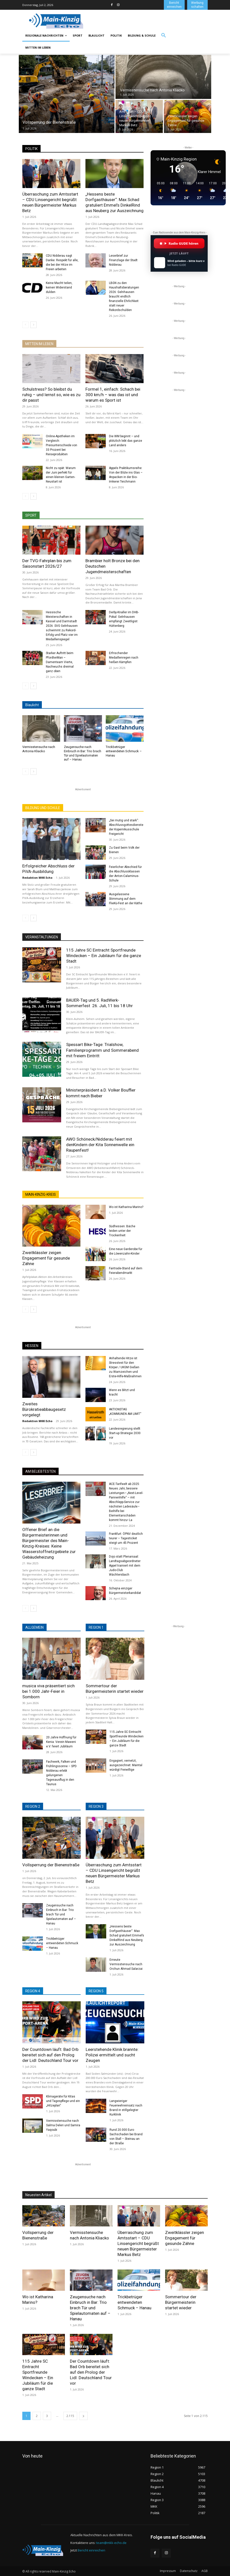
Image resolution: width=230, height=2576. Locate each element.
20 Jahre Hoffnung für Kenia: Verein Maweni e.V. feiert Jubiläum (61, 1742)
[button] (164, 36)
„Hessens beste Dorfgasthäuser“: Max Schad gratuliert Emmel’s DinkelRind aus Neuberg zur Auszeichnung (126, 1935)
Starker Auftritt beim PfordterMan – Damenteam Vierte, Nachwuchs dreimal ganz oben (60, 662)
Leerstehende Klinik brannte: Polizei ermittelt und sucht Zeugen (112, 2055)
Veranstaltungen (41, 937)
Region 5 (96, 1991)
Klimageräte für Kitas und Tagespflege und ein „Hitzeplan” (63, 2101)
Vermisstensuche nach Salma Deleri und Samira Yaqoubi (63, 2125)
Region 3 (96, 1806)
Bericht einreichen (91, 2550)
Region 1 (96, 1627)
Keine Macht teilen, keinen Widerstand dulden (59, 287)
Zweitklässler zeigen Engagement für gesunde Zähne (46, 1258)
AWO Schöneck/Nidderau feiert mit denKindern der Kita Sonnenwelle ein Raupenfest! (100, 1145)
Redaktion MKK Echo (37, 877)
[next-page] (33, 325)
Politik (31, 149)
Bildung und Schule (42, 808)
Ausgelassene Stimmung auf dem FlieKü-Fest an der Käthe (125, 898)
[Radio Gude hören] (179, 243)
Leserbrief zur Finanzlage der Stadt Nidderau (123, 260)
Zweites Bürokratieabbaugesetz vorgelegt (44, 1409)
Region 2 (32, 1806)
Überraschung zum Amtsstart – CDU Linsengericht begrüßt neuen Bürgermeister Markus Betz (114, 1873)
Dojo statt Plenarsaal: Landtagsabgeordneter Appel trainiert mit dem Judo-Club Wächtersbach (125, 1565)
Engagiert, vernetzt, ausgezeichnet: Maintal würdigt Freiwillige (125, 1765)
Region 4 (32, 1991)
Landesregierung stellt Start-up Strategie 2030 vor (125, 1433)
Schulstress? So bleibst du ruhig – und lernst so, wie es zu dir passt (51, 395)
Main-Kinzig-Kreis (40, 1194)
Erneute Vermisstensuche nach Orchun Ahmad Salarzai (126, 1964)
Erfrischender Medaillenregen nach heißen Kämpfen (123, 657)
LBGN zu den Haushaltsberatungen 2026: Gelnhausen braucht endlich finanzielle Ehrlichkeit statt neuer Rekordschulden (124, 296)
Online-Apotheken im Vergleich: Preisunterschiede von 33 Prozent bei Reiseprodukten (61, 445)
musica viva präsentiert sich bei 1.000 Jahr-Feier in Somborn (48, 1691)
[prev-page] (25, 325)
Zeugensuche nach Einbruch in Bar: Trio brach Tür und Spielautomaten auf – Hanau (61, 1914)
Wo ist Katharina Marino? (126, 1207)
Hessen (31, 1346)
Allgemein (34, 1627)
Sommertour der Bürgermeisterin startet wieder (115, 1688)
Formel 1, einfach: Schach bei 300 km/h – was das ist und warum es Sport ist (112, 395)
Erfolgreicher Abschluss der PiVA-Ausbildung (48, 868)
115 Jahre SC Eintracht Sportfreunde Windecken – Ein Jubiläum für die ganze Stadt (103, 956)
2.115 (70, 2416)
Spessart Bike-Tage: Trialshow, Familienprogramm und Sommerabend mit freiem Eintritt (102, 1050)
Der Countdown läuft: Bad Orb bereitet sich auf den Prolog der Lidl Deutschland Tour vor (50, 2055)
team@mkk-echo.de (111, 2542)
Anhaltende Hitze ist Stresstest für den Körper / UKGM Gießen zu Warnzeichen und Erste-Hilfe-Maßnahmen (125, 1367)
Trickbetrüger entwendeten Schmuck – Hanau (124, 751)
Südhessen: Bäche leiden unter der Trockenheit (122, 1231)
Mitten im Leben (39, 344)
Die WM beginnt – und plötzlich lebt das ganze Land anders (125, 440)
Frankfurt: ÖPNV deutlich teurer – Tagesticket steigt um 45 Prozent (126, 1538)
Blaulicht (32, 705)
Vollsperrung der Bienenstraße (50, 1864)
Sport (31, 515)
